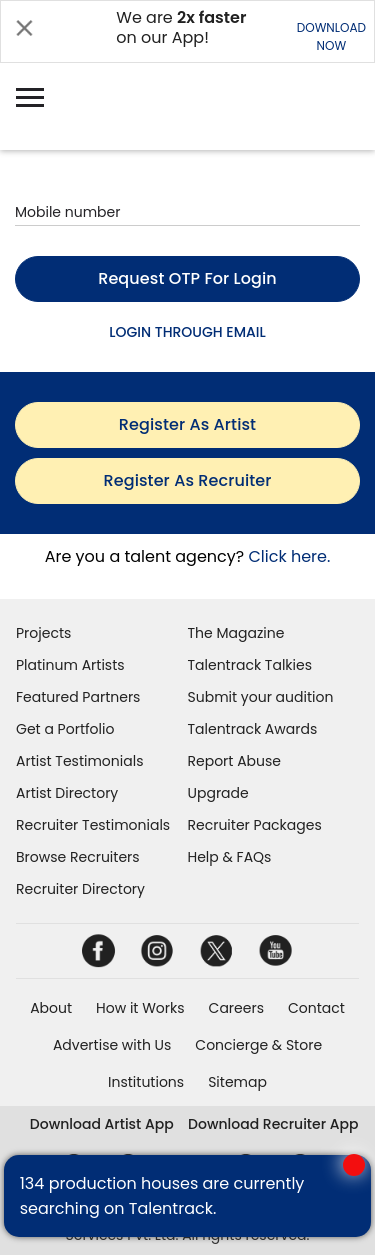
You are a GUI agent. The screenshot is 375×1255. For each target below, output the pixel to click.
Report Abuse (235, 761)
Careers (236, 1008)
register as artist (187, 424)
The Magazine (236, 633)
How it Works (140, 1008)
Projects (43, 633)
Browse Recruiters (78, 857)
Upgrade (218, 793)
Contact (316, 1008)
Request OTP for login (187, 278)
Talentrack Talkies (250, 665)
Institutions (146, 1082)
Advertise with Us (112, 1045)
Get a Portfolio (65, 729)
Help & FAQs (230, 857)
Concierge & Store (258, 1045)
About (51, 1008)
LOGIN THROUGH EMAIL (187, 332)
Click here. (289, 556)
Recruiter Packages (255, 825)
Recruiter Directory (80, 889)
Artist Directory (67, 793)
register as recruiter (188, 480)
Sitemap (237, 1082)
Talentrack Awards (253, 729)
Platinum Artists (70, 665)
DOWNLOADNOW (331, 36)
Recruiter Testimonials (93, 825)
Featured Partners (78, 697)
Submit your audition (261, 697)
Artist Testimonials (79, 761)
